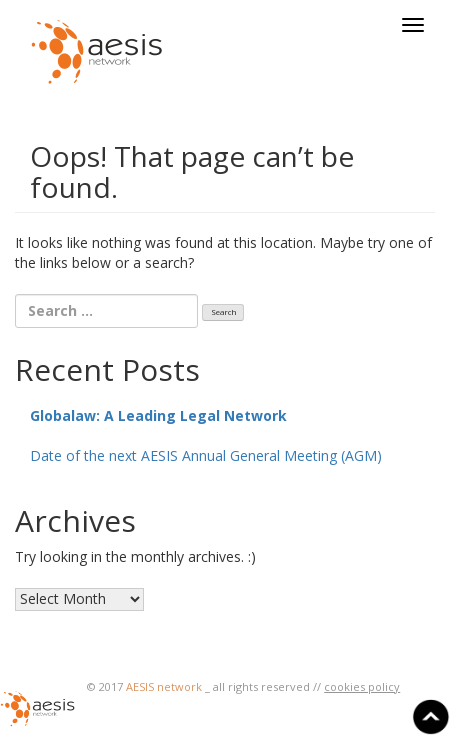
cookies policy (362, 686)
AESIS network (164, 686)
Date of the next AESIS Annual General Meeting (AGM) (206, 455)
